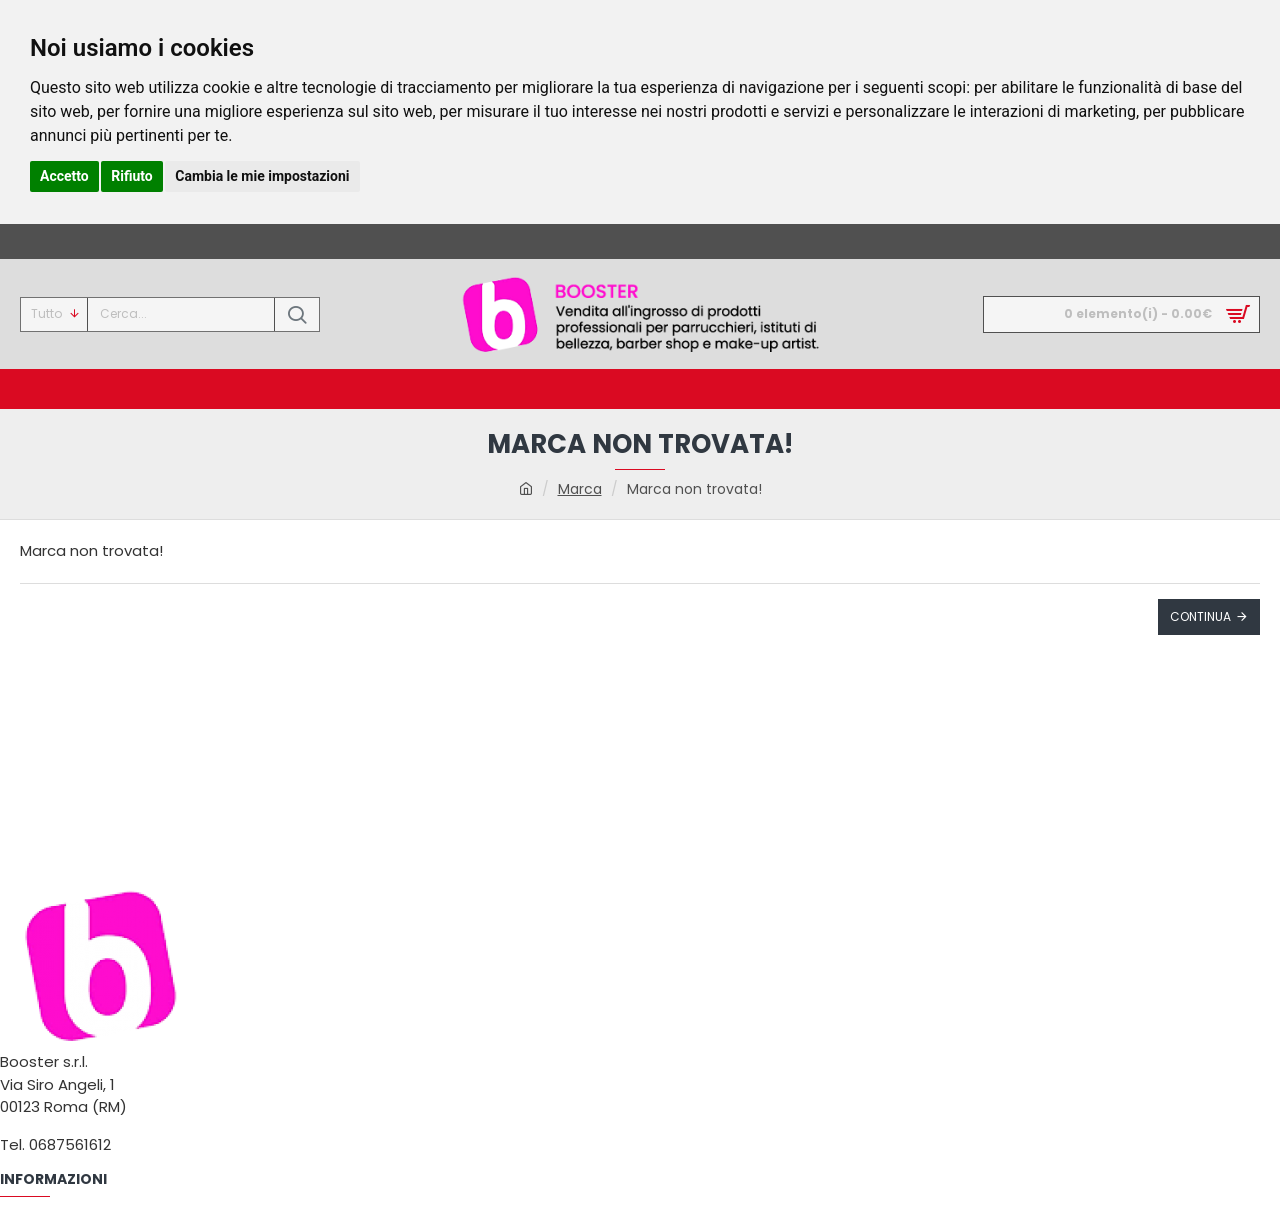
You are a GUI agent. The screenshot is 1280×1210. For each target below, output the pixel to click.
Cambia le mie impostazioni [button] (262, 176)
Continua (1200, 616)
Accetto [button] (64, 176)
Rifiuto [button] (132, 176)
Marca (580, 489)
